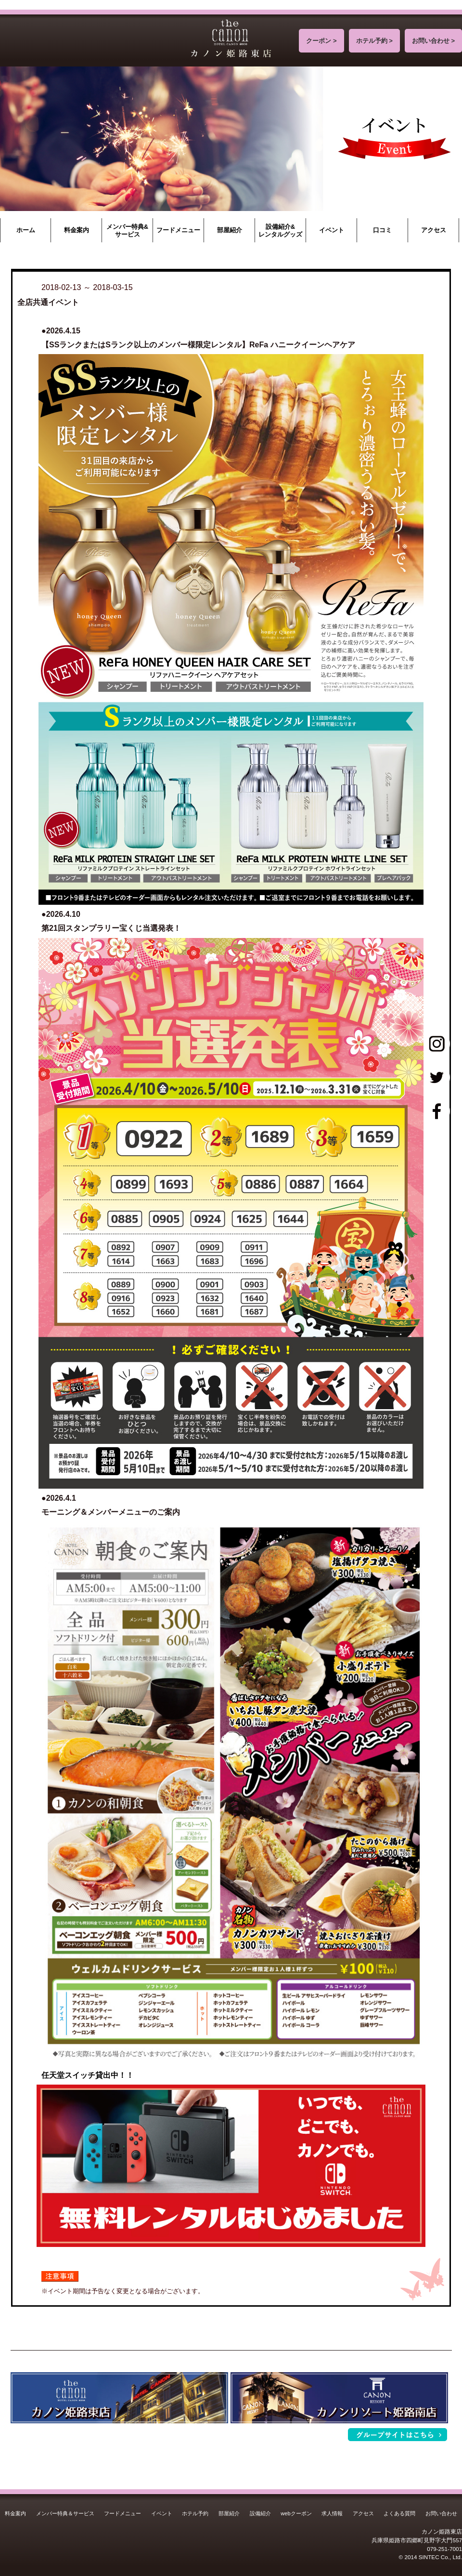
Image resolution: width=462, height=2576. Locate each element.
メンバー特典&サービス (127, 230)
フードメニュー (178, 230)
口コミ (382, 230)
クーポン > (321, 40)
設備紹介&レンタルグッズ (280, 230)
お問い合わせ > (433, 40)
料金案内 (76, 230)
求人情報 (332, 2513)
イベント (331, 230)
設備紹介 (260, 2513)
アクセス (433, 230)
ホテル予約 (195, 2513)
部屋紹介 (229, 230)
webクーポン (296, 2513)
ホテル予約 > (374, 40)
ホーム (25, 230)
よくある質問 (399, 2513)
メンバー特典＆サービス (65, 2513)
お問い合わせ (441, 2513)
